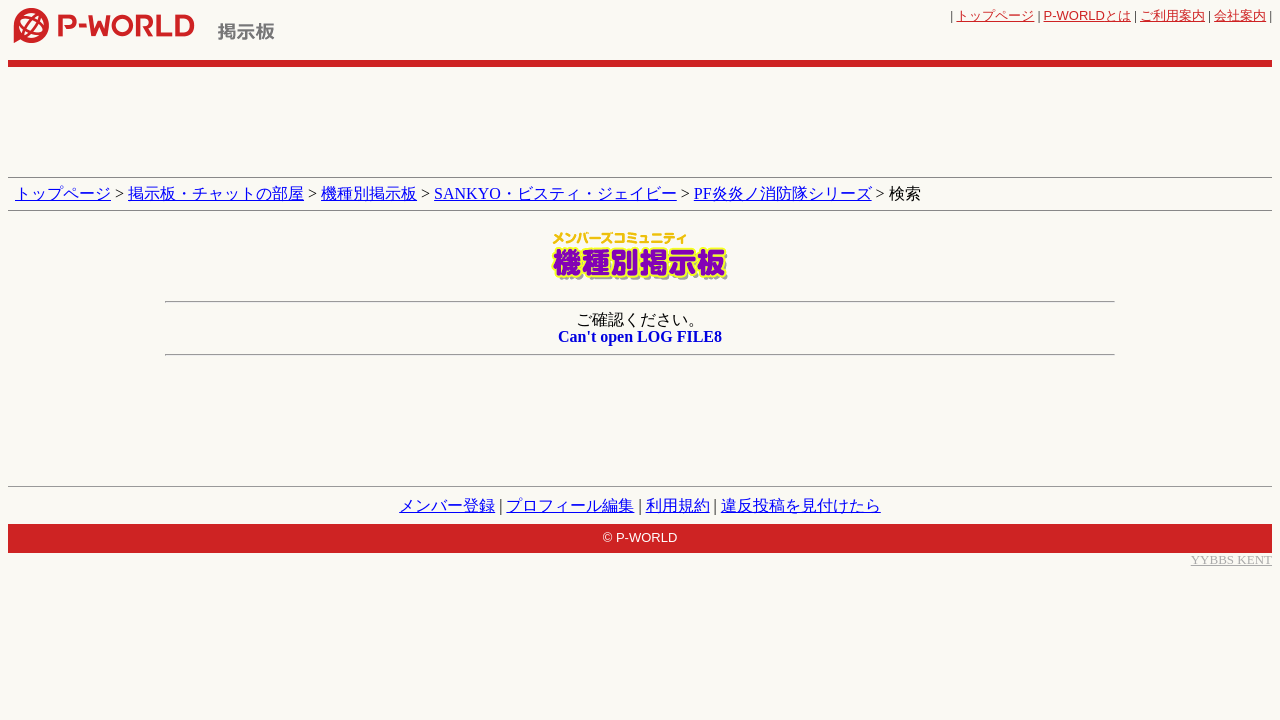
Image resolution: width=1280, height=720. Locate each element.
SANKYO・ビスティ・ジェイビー (555, 193)
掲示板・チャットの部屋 (216, 193)
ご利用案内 (1172, 15)
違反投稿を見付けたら (801, 505)
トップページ (995, 15)
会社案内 (1240, 15)
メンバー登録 (447, 505)
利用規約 (678, 505)
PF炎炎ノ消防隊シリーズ (783, 193)
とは (1087, 15)
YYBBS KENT (1231, 559)
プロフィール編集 (570, 505)
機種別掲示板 (369, 193)
